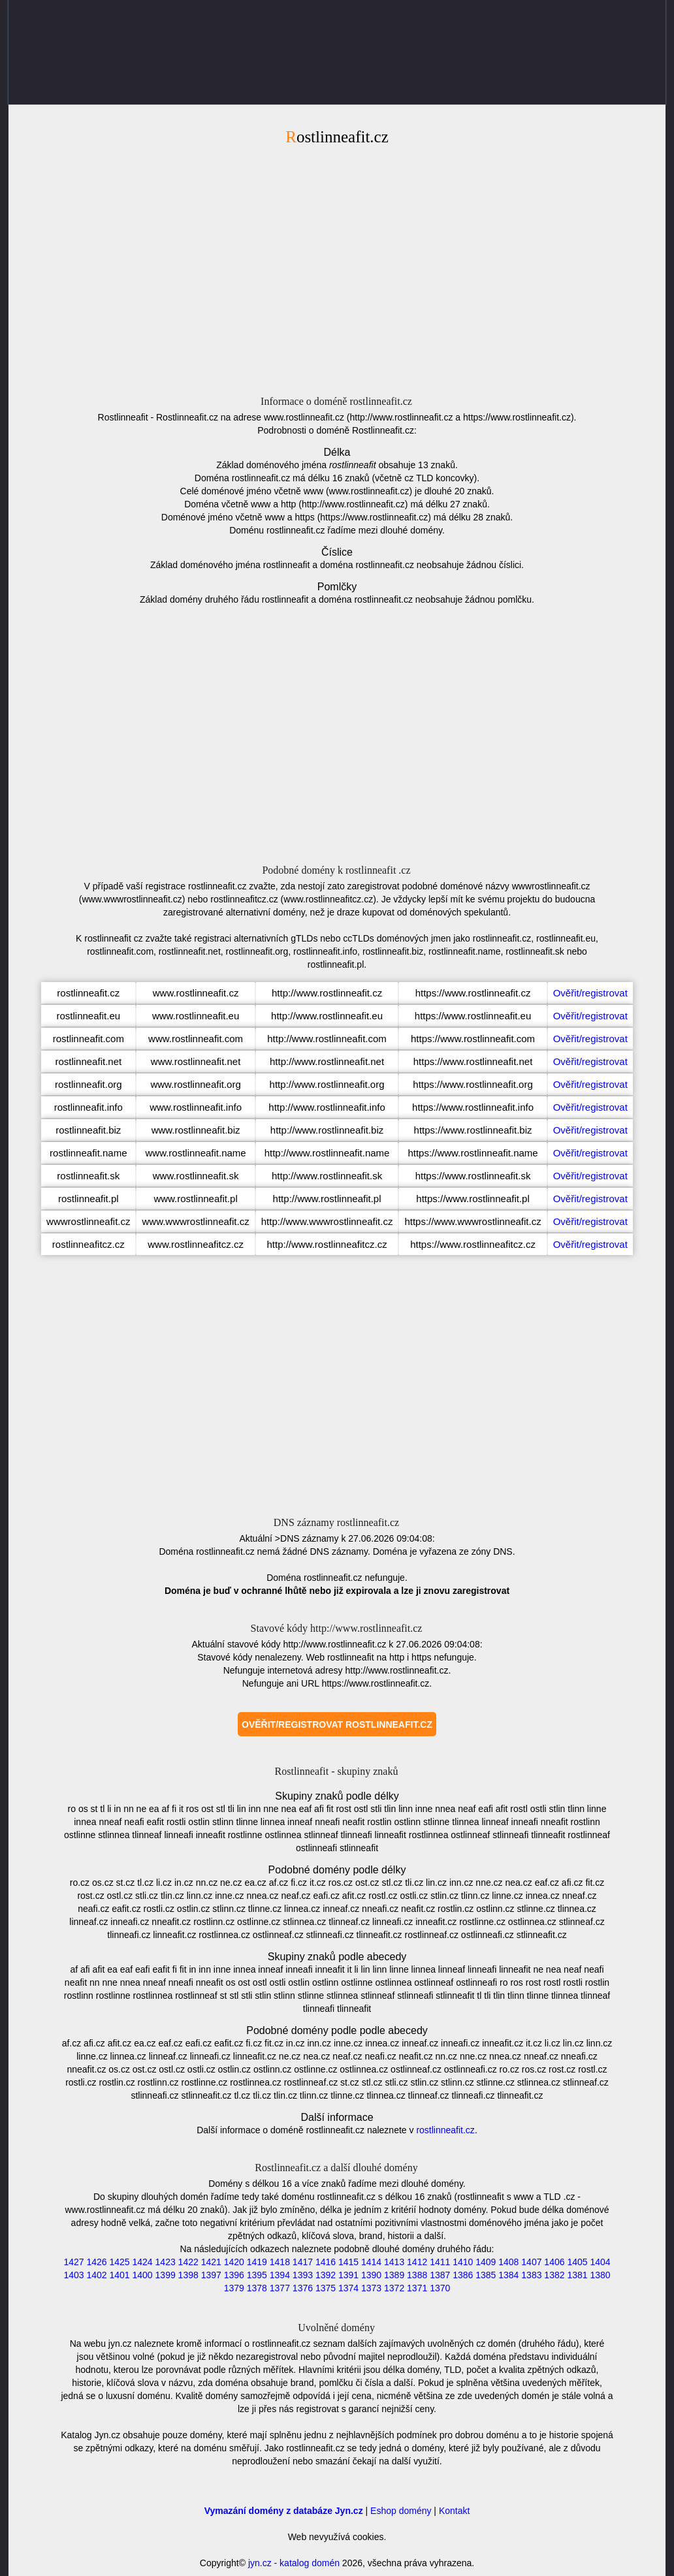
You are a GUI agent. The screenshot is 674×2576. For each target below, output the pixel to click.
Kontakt (454, 2510)
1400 (143, 2275)
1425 (119, 2262)
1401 (119, 2275)
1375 (325, 2288)
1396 (234, 2275)
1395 (257, 2275)
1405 (577, 2262)
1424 (143, 2262)
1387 (440, 2275)
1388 (417, 2275)
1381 (577, 2275)
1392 (325, 2275)
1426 (96, 2262)
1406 (554, 2262)
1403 (73, 2275)
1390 (371, 2275)
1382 (554, 2275)
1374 (348, 2288)
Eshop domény (400, 2510)
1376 (303, 2288)
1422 (188, 2262)
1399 (165, 2275)
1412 (417, 2262)
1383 (531, 2275)
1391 (348, 2275)
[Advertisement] (337, 268)
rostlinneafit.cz (445, 2130)
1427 (73, 2262)
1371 (417, 2288)
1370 (440, 2288)
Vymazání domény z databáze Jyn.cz (283, 2510)
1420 (234, 2262)
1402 (96, 2275)
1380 (600, 2275)
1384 (508, 2275)
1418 (280, 2262)
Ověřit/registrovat (590, 992)
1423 (165, 2262)
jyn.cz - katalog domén (294, 2563)
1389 (394, 2275)
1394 (280, 2275)
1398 (188, 2275)
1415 (348, 2262)
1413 (394, 2262)
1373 (371, 2288)
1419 (257, 2262)
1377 (280, 2288)
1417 (303, 2262)
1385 (485, 2275)
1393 (303, 2275)
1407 (531, 2262)
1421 (211, 2262)
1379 (234, 2288)
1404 (600, 2262)
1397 (211, 2275)
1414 (371, 2262)
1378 (257, 2288)
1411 (440, 2262)
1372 (394, 2288)
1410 (463, 2262)
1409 (485, 2262)
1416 (325, 2262)
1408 (508, 2262)
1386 (463, 2275)
